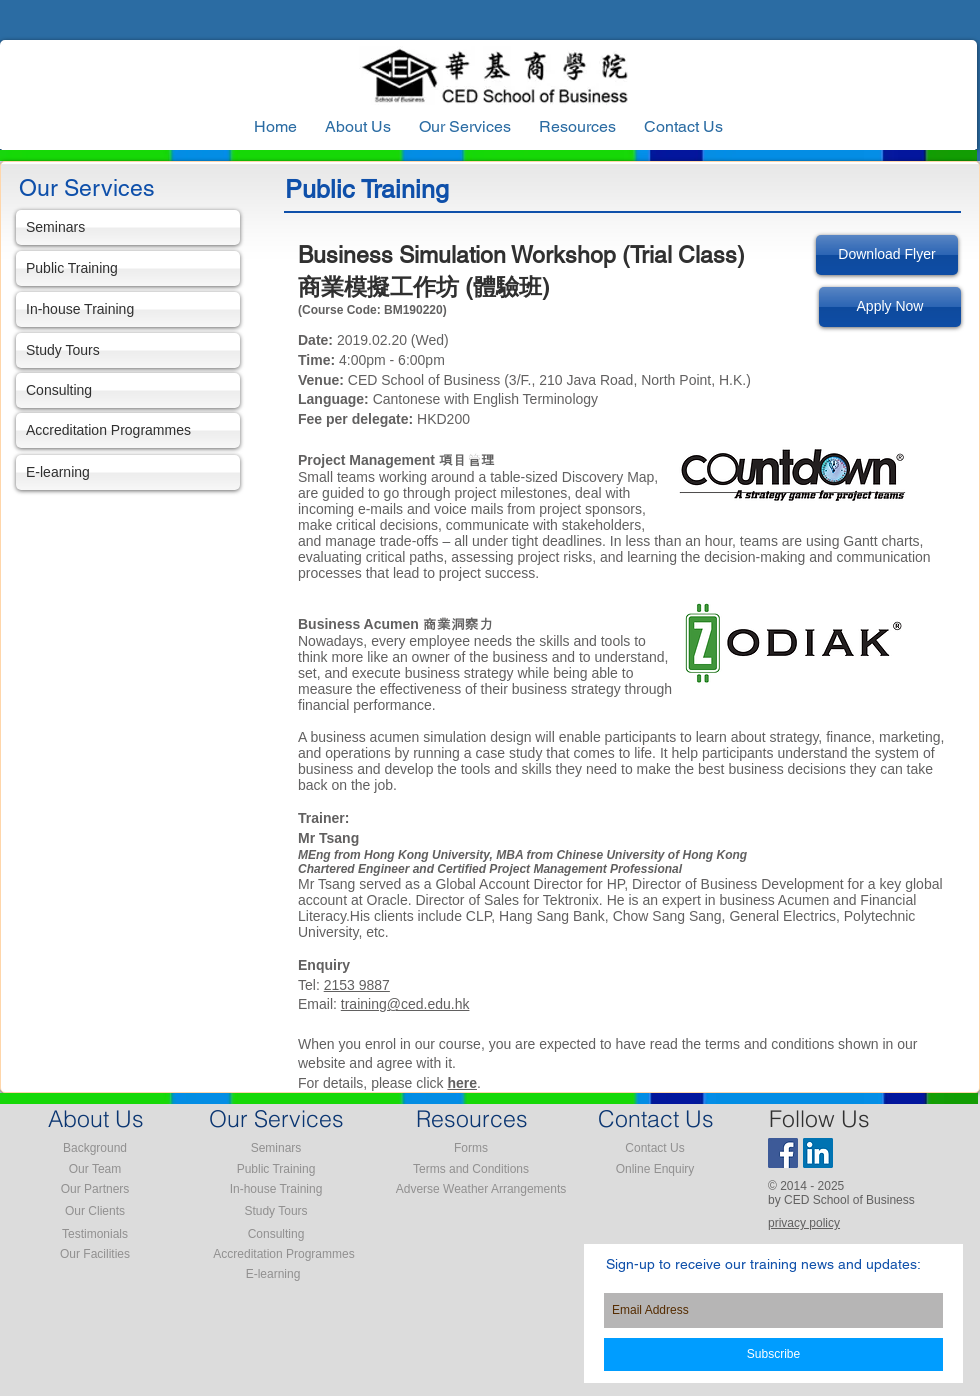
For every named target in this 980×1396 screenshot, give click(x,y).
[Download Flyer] (887, 255)
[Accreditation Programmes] (128, 430)
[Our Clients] (95, 1211)
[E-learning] (128, 472)
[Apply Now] (890, 307)
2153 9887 (357, 985)
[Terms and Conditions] (471, 1169)
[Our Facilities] (95, 1254)
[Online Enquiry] (655, 1169)
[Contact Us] (655, 1148)
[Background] (95, 1148)
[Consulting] (128, 390)
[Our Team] (95, 1169)
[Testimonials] (95, 1234)
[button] (577, 127)
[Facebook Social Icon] (783, 1153)
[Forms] (471, 1148)
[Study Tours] (128, 350)
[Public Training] (128, 268)
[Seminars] (128, 227)
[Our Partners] (95, 1189)
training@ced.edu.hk (405, 1004)
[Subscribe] (773, 1354)
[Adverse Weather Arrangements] (481, 1189)
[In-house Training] (128, 309)
